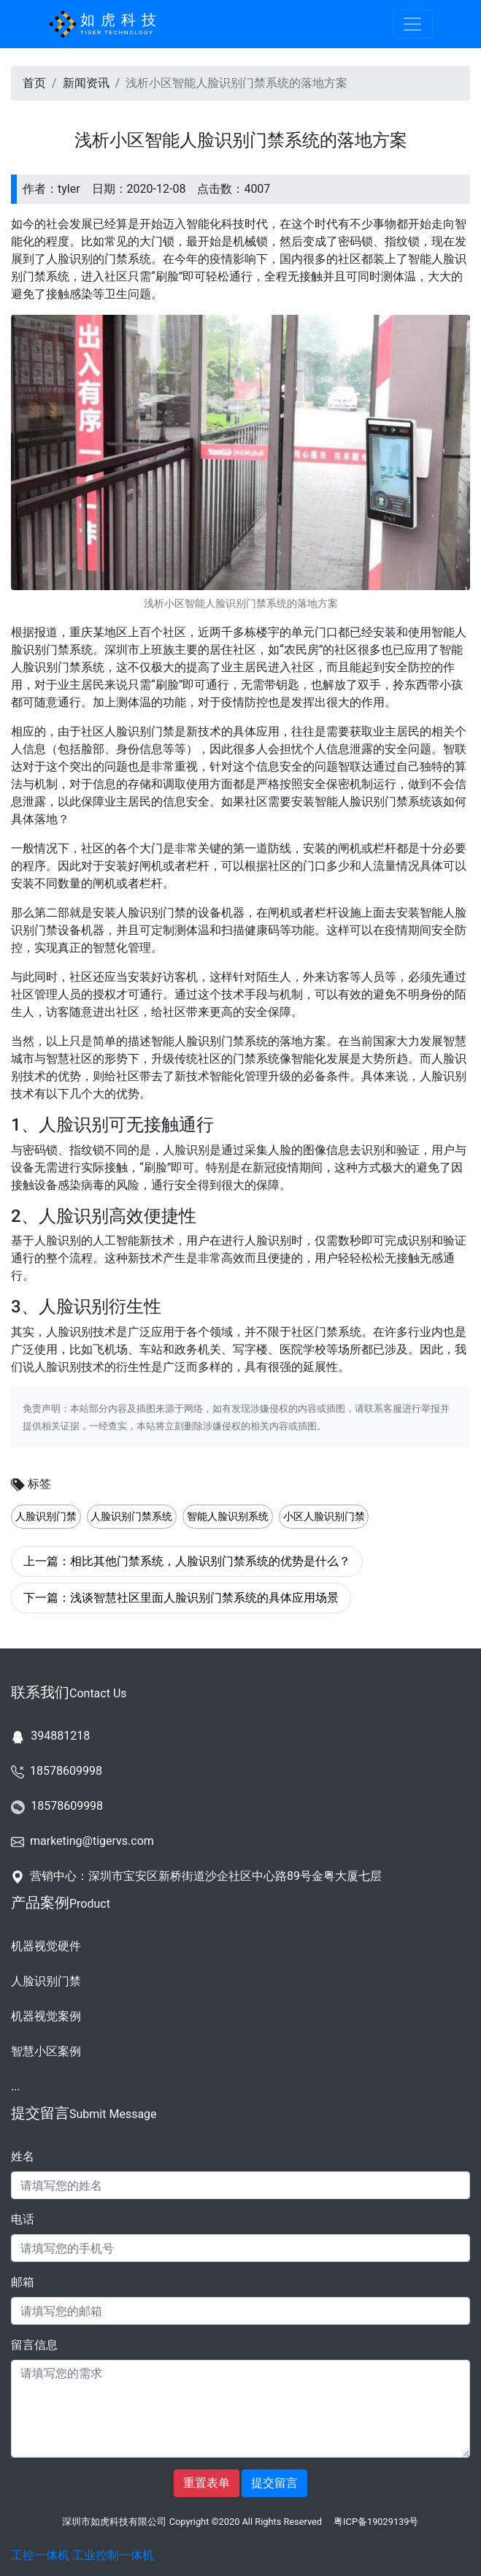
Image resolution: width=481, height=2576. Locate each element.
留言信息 (34, 2345)
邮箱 (22, 2282)
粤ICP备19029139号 (376, 2521)
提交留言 (274, 2483)
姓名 (22, 2156)
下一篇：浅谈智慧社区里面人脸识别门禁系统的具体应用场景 (181, 1598)
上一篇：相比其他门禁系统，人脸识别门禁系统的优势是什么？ (186, 1561)
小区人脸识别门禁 (324, 1516)
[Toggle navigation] (412, 24)
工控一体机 (40, 2555)
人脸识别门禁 (46, 1516)
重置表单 (206, 2483)
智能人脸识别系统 (228, 1516)
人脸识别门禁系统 (131, 1516)
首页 (34, 83)
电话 (22, 2219)
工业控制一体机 (113, 2555)
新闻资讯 (86, 83)
